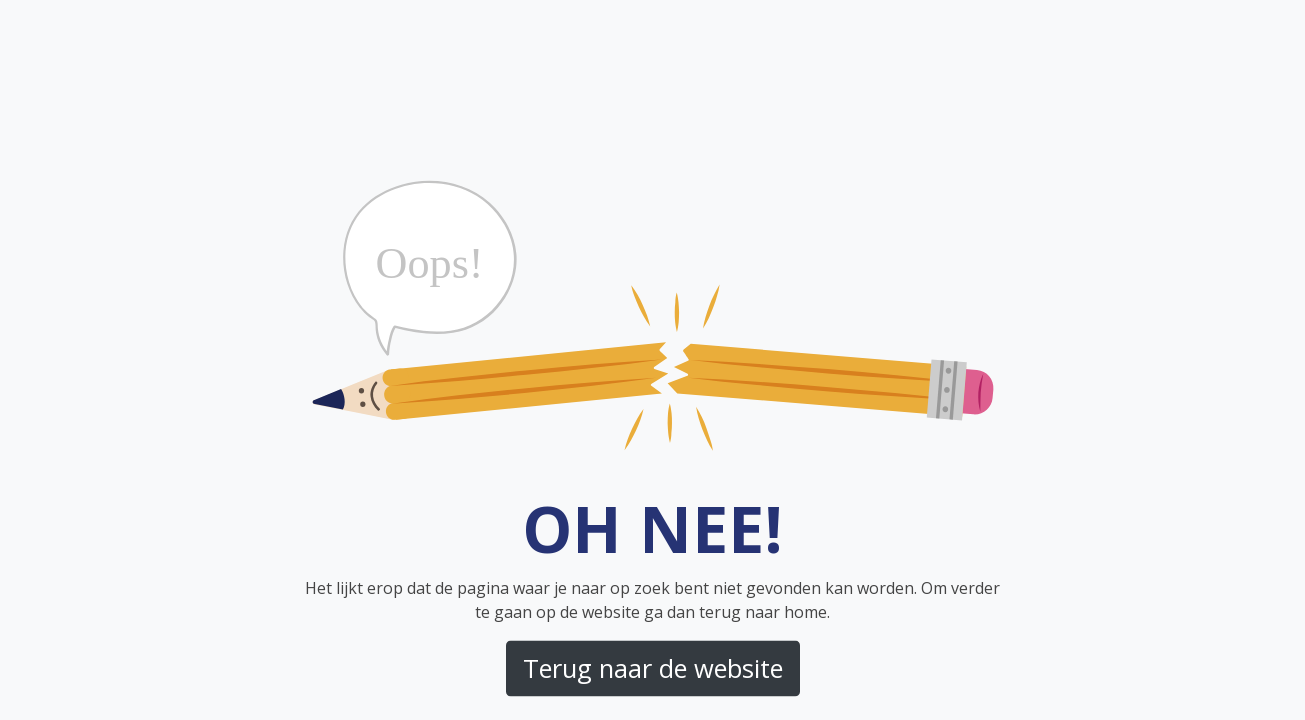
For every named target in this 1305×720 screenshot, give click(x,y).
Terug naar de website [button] (653, 668)
